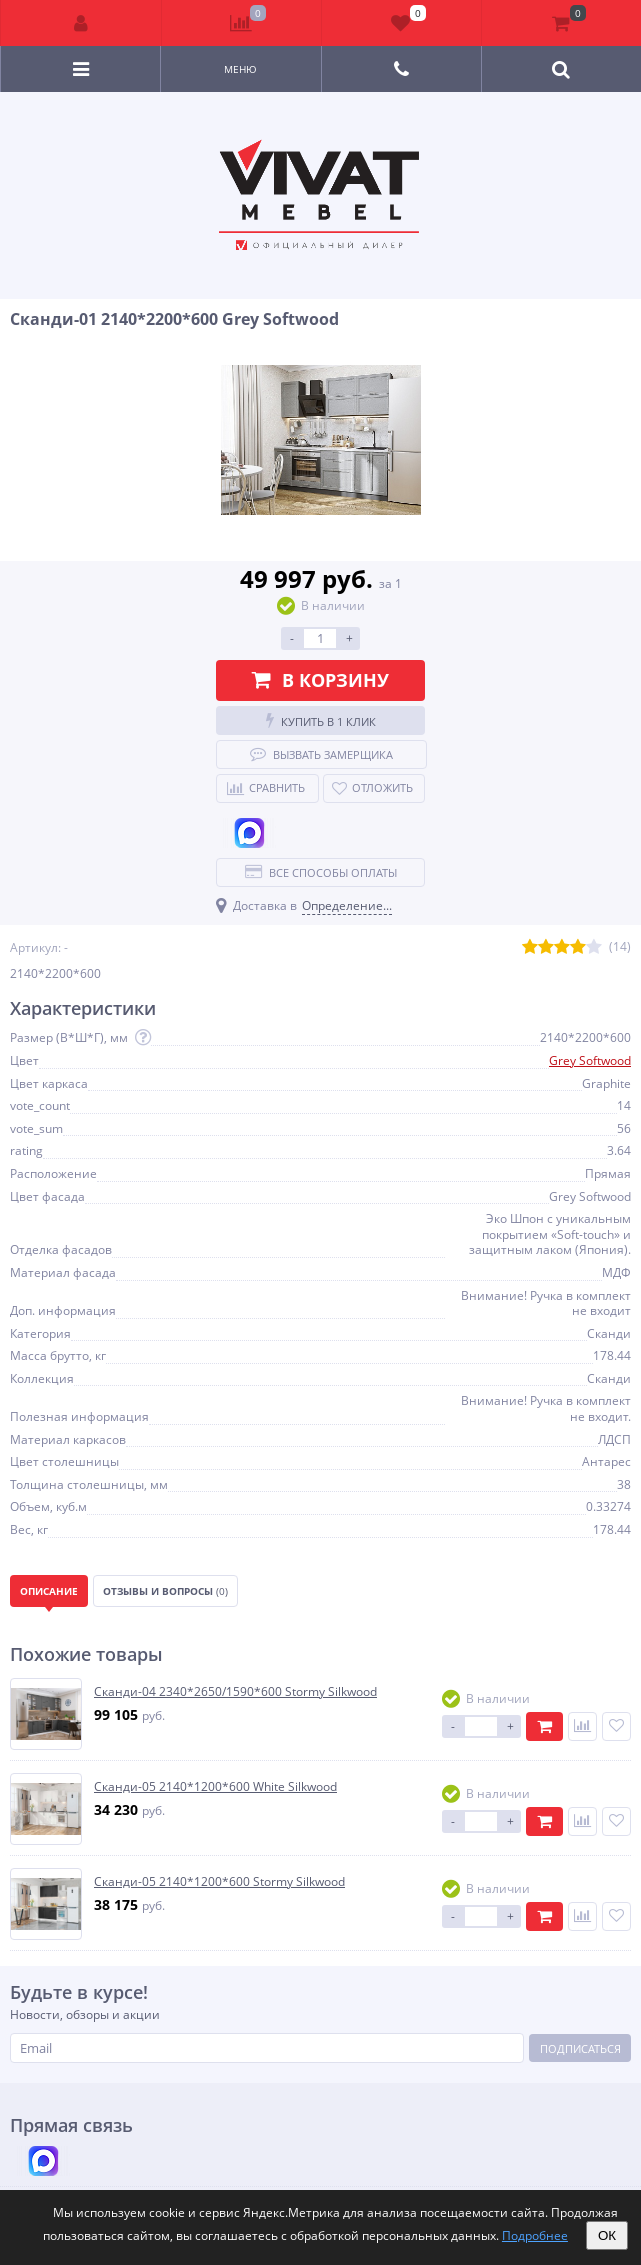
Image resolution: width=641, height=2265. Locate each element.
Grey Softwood (590, 1060)
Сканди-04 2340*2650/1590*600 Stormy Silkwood (235, 1692)
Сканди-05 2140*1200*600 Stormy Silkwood (219, 1882)
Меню (240, 69)
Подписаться (580, 2048)
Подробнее (535, 2235)
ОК (607, 2235)
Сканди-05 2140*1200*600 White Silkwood (215, 1787)
